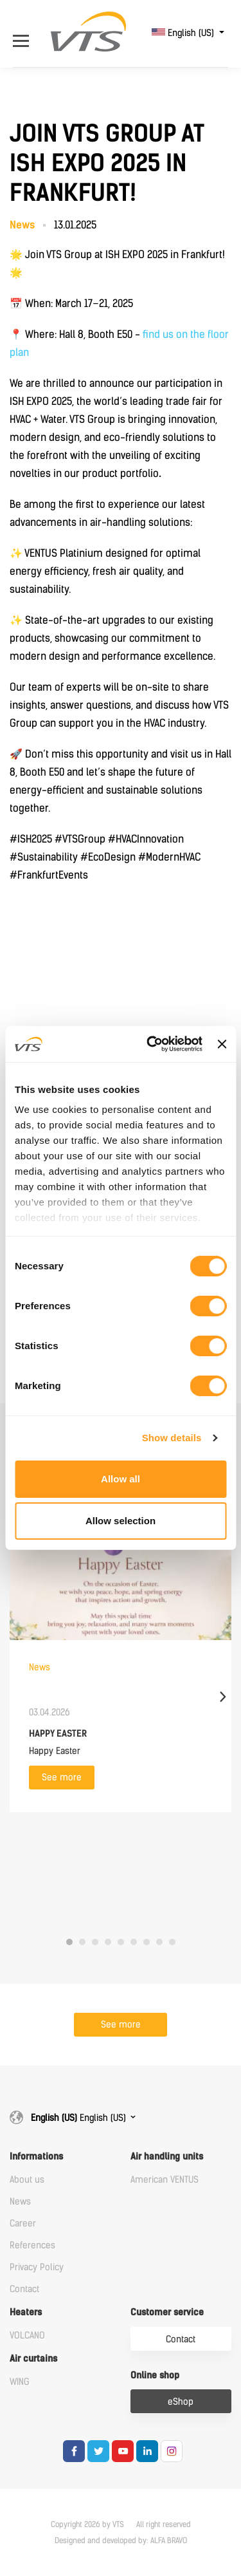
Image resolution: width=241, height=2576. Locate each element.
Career (23, 2223)
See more (62, 1777)
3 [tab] (95, 1942)
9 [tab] (172, 1942)
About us (27, 2179)
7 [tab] (146, 1942)
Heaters (26, 2312)
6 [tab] (133, 1942)
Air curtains (33, 2358)
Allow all (120, 1478)
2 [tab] (82, 1942)
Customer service (167, 2312)
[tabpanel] (120, 1644)
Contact (24, 2289)
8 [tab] (159, 1942)
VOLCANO (27, 2335)
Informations (36, 2156)
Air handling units (166, 2156)
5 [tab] (121, 1942)
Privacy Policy (37, 2267)
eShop (180, 2401)
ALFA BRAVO (168, 2540)
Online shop (154, 2375)
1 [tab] (69, 1942)
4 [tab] (108, 1942)
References (32, 2245)
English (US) (184, 33)
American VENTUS (164, 2179)
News (20, 2201)
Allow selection (120, 1520)
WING (20, 2381)
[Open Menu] (24, 33)
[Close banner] (221, 1044)
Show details (172, 1437)
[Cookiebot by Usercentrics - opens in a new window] (151, 1044)
